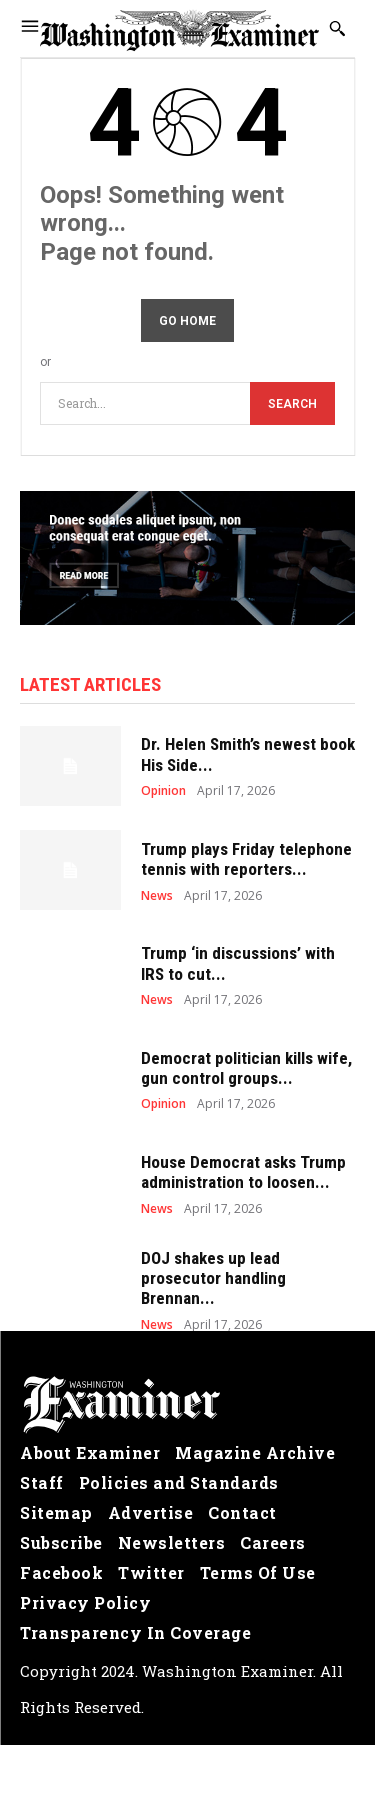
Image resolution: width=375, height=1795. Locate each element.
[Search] (292, 403)
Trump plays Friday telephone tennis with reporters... (246, 859)
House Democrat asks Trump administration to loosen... (243, 1172)
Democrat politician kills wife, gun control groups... (246, 1068)
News (157, 896)
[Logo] (187, 1405)
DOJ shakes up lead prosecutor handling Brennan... (213, 1278)
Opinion (163, 791)
